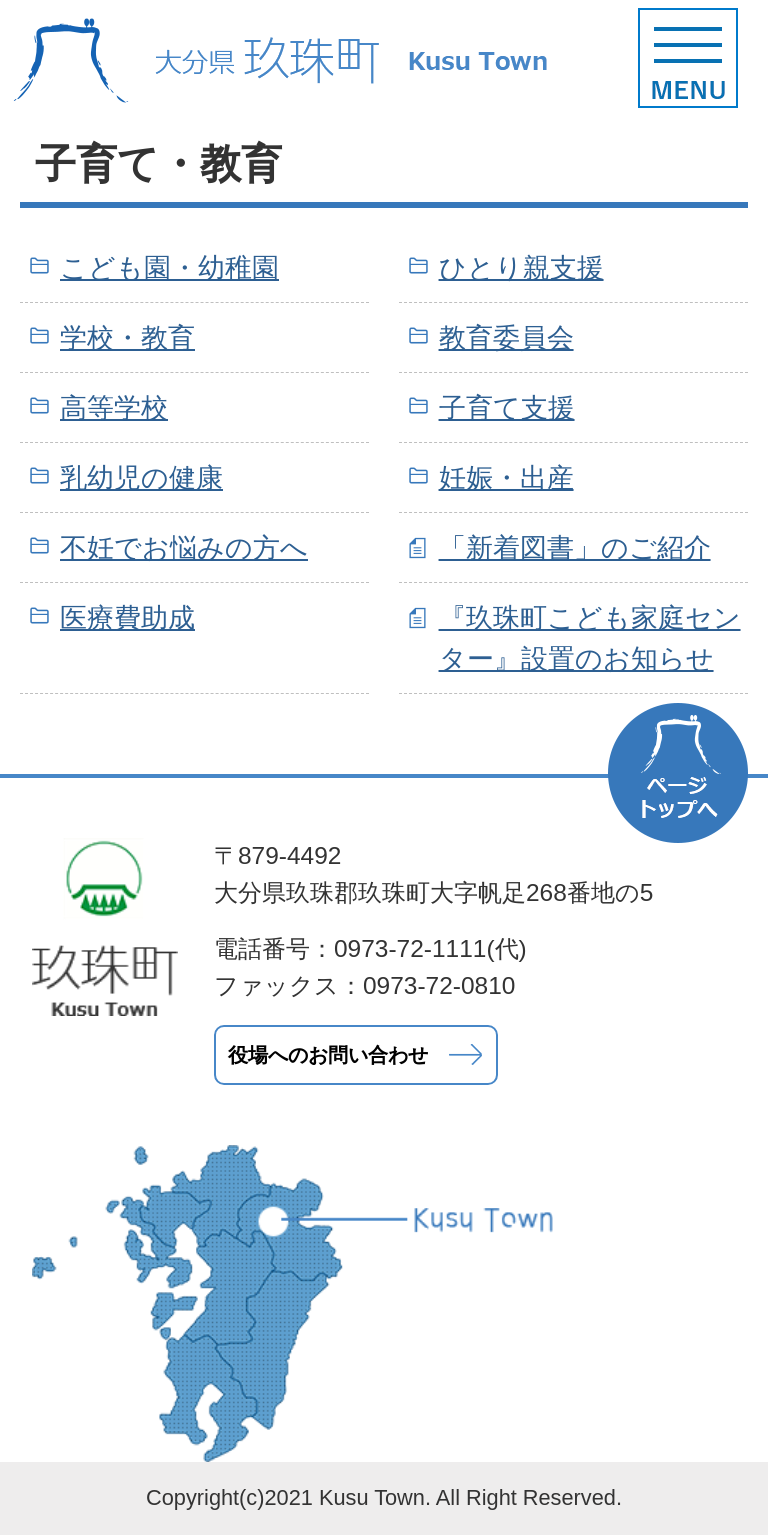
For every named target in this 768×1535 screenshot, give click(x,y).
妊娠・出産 (506, 477)
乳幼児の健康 (141, 477)
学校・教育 (127, 337)
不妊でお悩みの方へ (184, 547)
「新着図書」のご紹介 (575, 547)
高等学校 (114, 407)
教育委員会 (506, 337)
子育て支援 (507, 407)
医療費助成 (127, 617)
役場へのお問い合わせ (328, 1055)
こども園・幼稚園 (169, 267)
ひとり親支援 (521, 267)
